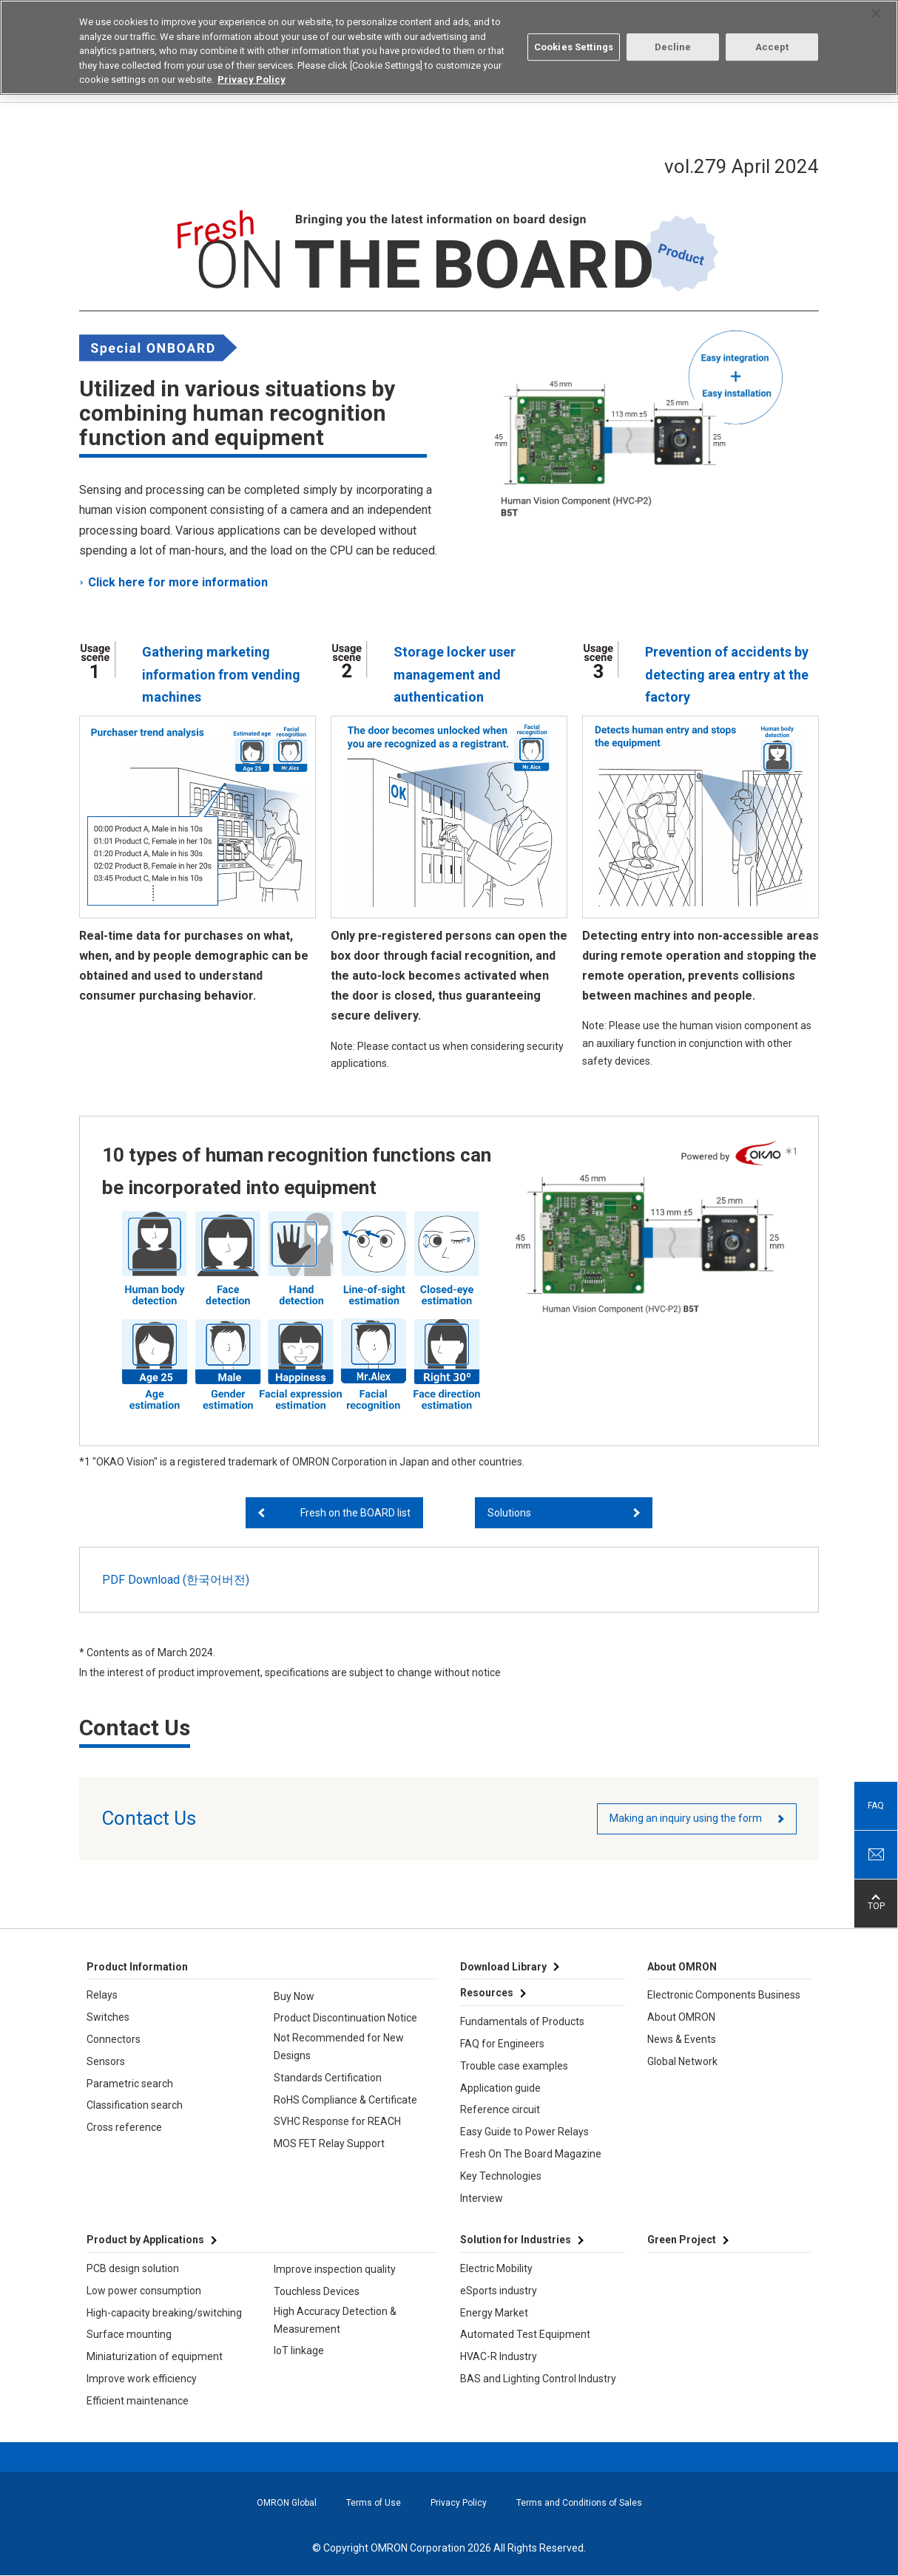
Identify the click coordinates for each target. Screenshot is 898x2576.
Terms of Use (373, 2503)
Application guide (500, 2088)
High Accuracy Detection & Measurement (335, 2320)
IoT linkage (299, 2350)
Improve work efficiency (142, 2379)
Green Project (681, 2239)
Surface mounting (129, 2334)
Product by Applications (145, 2239)
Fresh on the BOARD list (355, 1513)
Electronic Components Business (723, 1995)
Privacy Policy (459, 2503)
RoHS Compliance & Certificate (345, 2100)
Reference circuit (500, 2109)
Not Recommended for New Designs (339, 2046)
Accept (772, 46)
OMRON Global (287, 2503)
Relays (102, 1995)
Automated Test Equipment (525, 2334)
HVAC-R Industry (498, 2356)
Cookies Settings (573, 46)
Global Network (682, 2061)
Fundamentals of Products (522, 2021)
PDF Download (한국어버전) (175, 1580)
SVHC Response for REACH (337, 2121)
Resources (486, 1993)
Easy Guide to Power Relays (524, 2132)
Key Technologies (500, 2176)
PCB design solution (133, 2268)
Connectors (114, 2039)
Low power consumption (144, 2291)
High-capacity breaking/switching (164, 2313)
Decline (673, 46)
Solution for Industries (515, 2239)
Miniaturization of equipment (155, 2356)
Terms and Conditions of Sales (579, 2503)
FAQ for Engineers (502, 2044)
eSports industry (498, 2291)
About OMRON (681, 2017)
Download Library (503, 1967)
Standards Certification (328, 2078)
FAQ (876, 1805)
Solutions (509, 1513)
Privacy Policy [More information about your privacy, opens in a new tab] (251, 79)
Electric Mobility (496, 2268)
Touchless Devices (316, 2291)
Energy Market (494, 2313)
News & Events (681, 2039)
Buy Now (294, 1996)
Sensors (106, 2061)
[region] (449, 47)
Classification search (135, 2105)
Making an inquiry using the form (686, 1818)
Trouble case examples (514, 2066)
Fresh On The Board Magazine (530, 2154)
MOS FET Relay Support (329, 2143)
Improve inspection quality (335, 2269)
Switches (108, 2017)
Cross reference (124, 2127)
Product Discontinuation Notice (345, 2018)
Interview (481, 2198)
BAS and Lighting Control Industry (538, 2379)
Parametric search (130, 2083)
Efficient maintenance (138, 2401)
